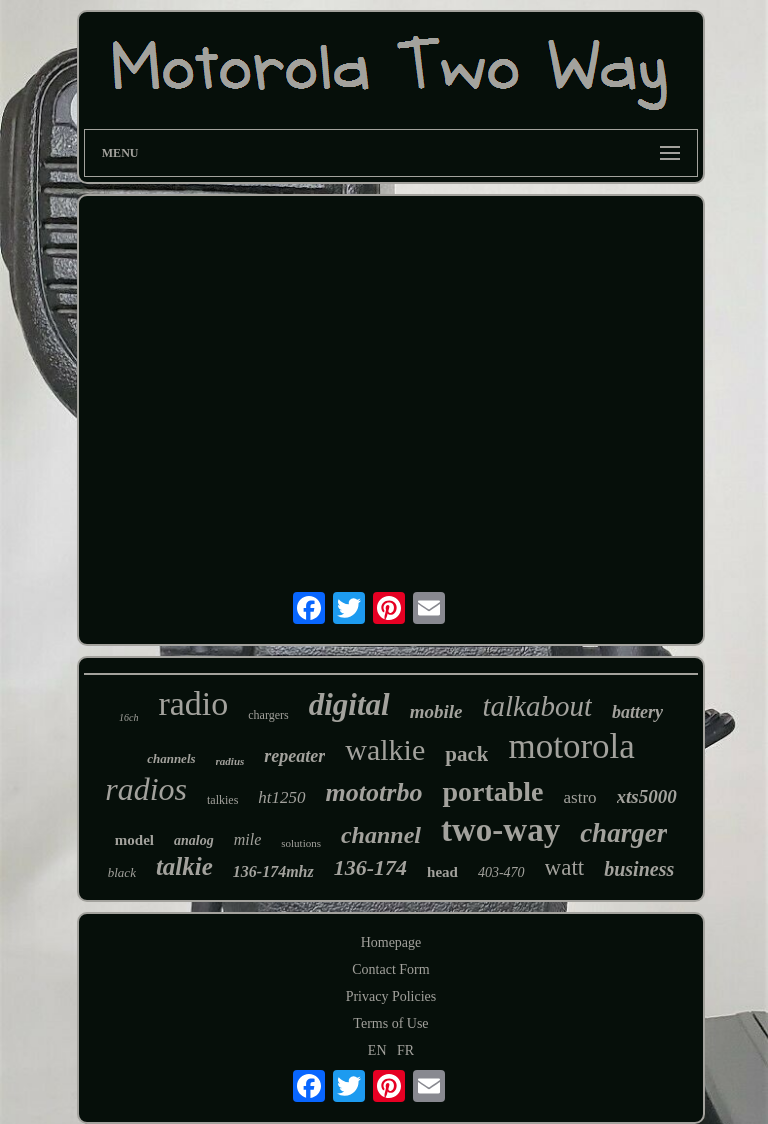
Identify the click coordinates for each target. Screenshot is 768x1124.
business (639, 869)
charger (623, 833)
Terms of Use (390, 1023)
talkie (184, 866)
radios (146, 789)
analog (194, 840)
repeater (294, 756)
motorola (571, 746)
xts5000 (647, 796)
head (442, 872)
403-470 (501, 872)
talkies (222, 800)
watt (565, 867)
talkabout (537, 706)
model (134, 840)
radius (230, 761)
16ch (128, 717)
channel (381, 835)
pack (466, 754)
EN (377, 1050)
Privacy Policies (391, 996)
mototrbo (374, 792)
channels (171, 758)
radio (193, 703)
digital (349, 704)
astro (580, 797)
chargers (268, 715)
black (122, 872)
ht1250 (281, 797)
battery (637, 712)
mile (248, 839)
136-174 (370, 867)
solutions (301, 843)
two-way (500, 830)
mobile (436, 711)
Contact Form (390, 969)
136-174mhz (273, 871)
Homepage (391, 942)
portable (492, 791)
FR (405, 1050)
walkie (385, 749)
